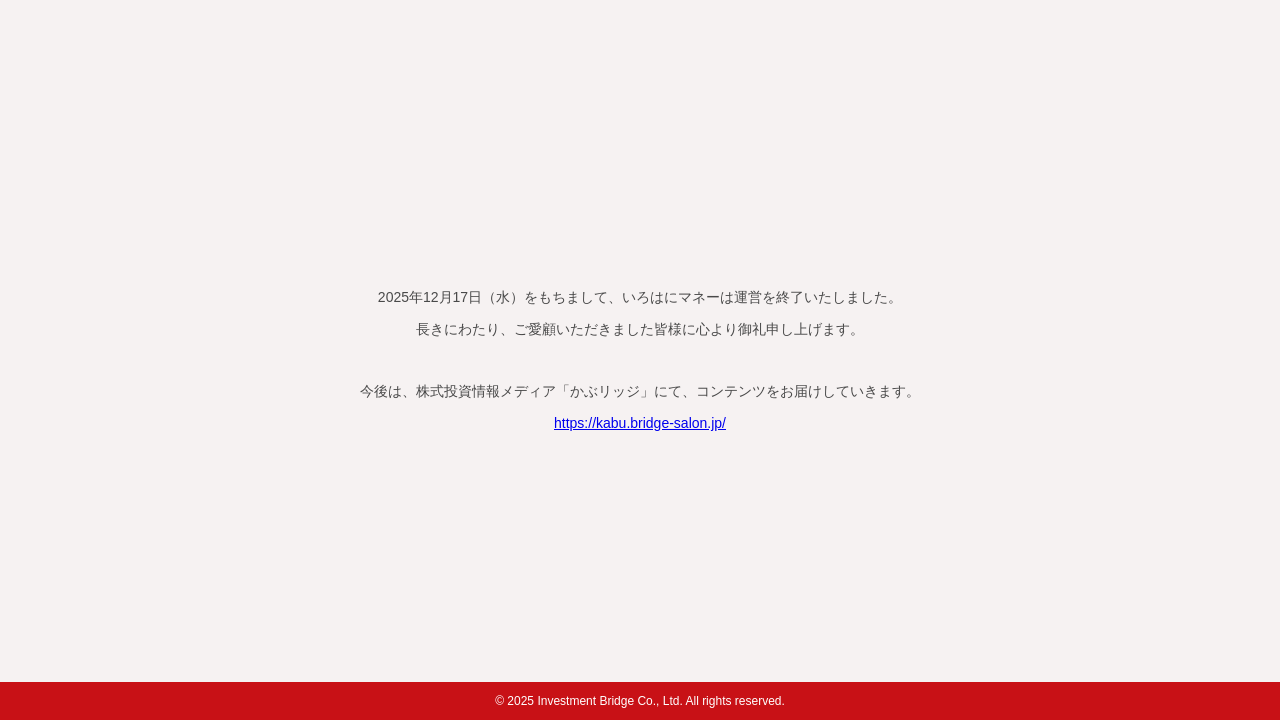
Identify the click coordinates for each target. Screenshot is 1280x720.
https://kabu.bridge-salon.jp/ (640, 423)
